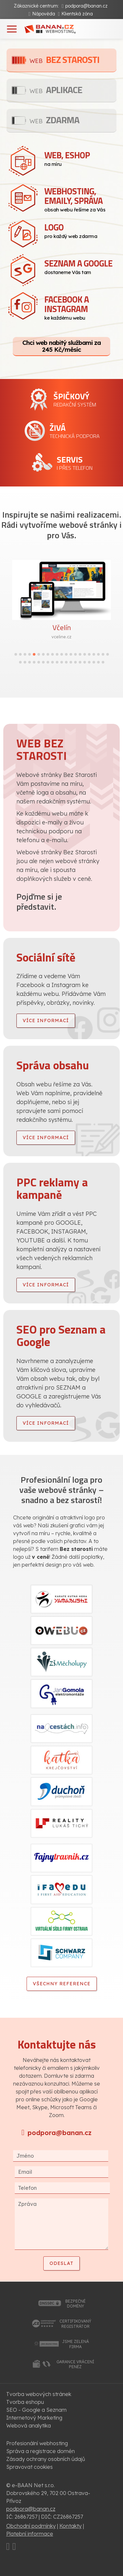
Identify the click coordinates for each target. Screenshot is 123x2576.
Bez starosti (64, 59)
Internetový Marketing (34, 2417)
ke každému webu (80, 307)
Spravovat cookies (29, 2467)
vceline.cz (61, 636)
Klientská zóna (77, 14)
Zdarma (54, 120)
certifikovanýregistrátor (75, 2324)
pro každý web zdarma (80, 230)
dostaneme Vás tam (80, 266)
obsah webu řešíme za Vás (80, 199)
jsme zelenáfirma (75, 2344)
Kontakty (70, 2526)
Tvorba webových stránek (38, 2394)
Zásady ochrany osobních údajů (45, 2459)
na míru (80, 158)
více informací (46, 1020)
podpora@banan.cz (86, 6)
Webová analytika (28, 2425)
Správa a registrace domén (40, 2451)
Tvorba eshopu (25, 2402)
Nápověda (43, 14)
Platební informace (29, 2533)
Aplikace (56, 90)
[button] (15, 654)
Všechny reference (62, 1984)
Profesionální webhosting (37, 2443)
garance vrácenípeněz (75, 2364)
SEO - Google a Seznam (36, 2410)
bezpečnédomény (75, 2304)
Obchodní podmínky (31, 2526)
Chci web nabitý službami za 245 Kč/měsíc (61, 346)
